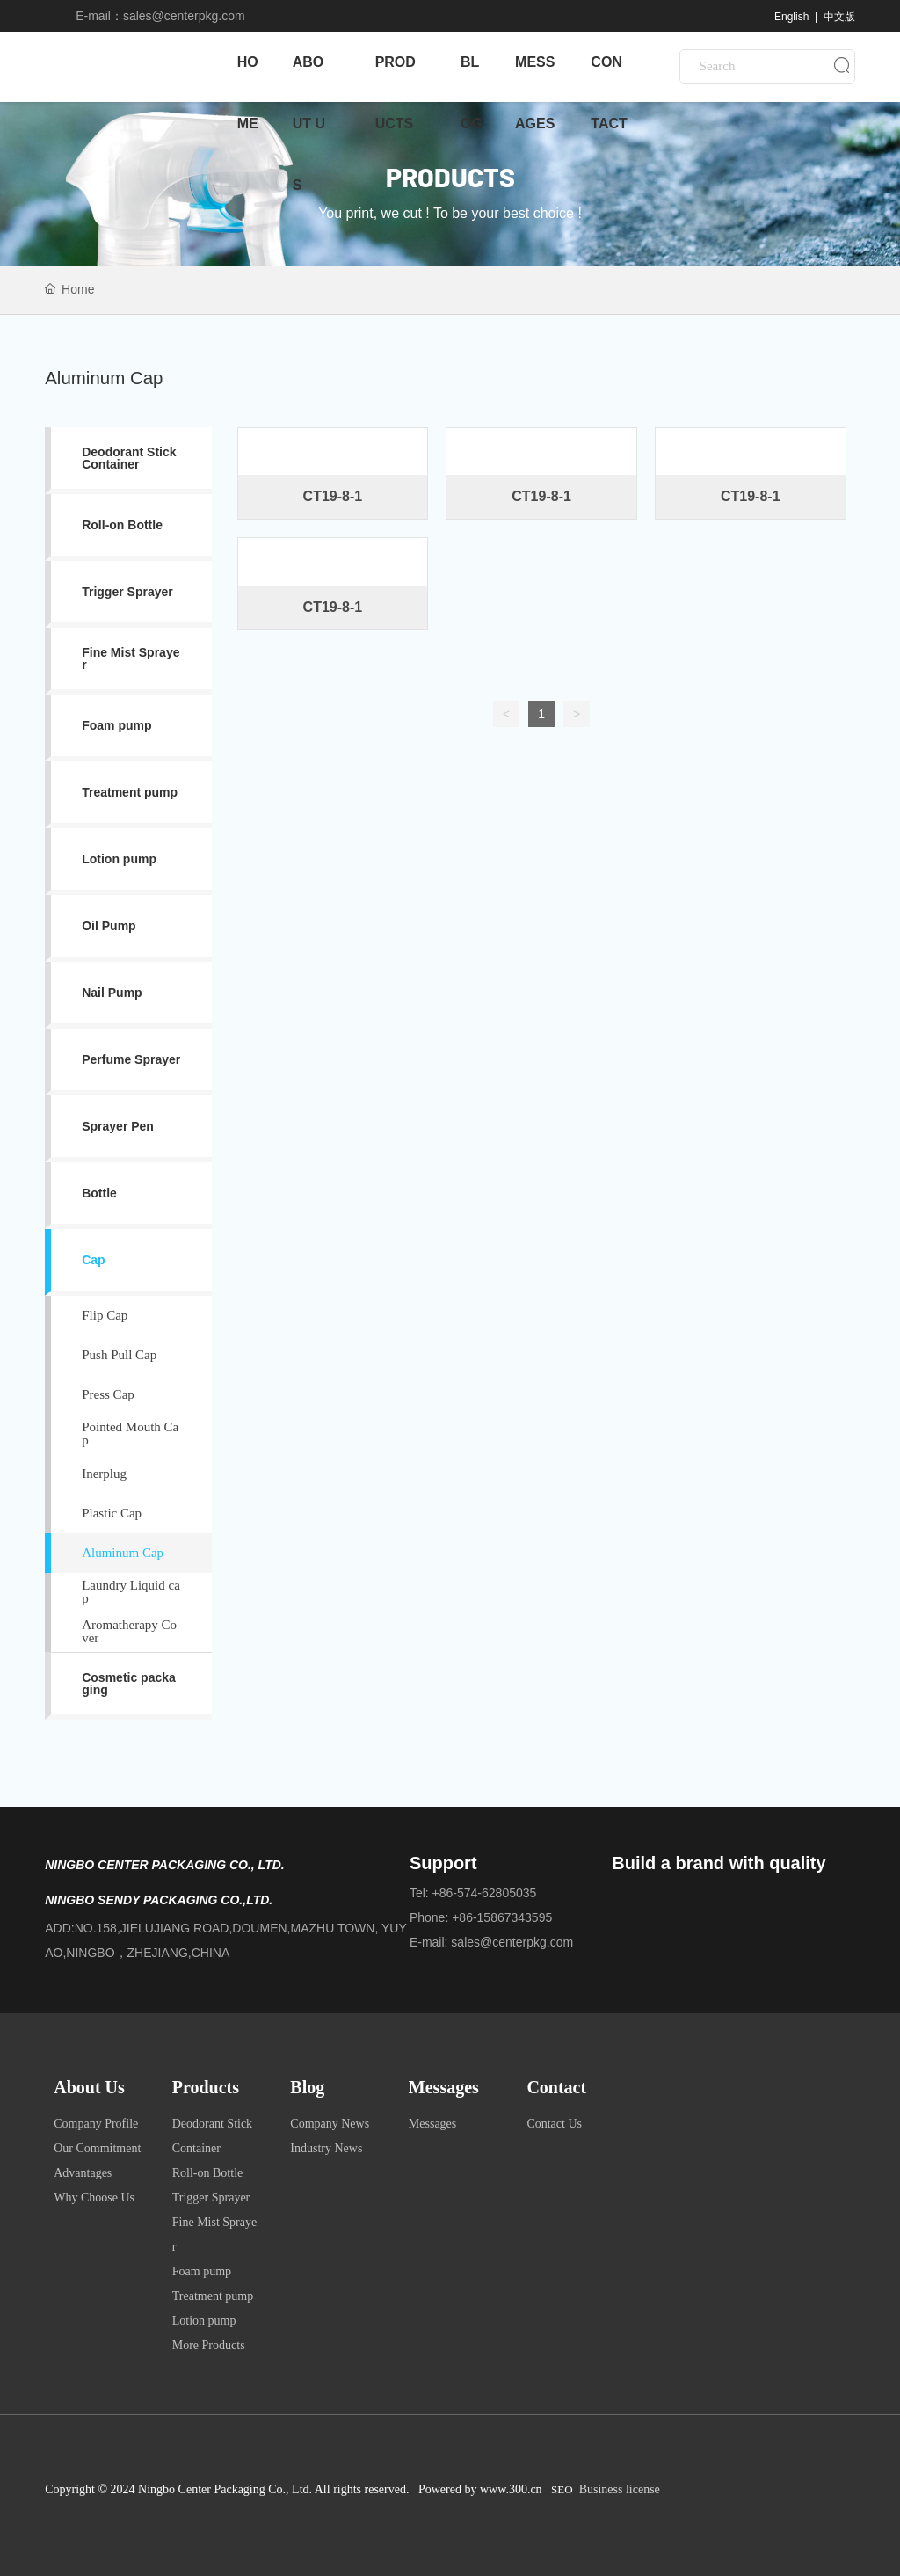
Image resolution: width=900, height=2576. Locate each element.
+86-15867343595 (502, 1917)
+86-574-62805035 (484, 1893)
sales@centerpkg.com (184, 16)
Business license (619, 2489)
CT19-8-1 (333, 496)
